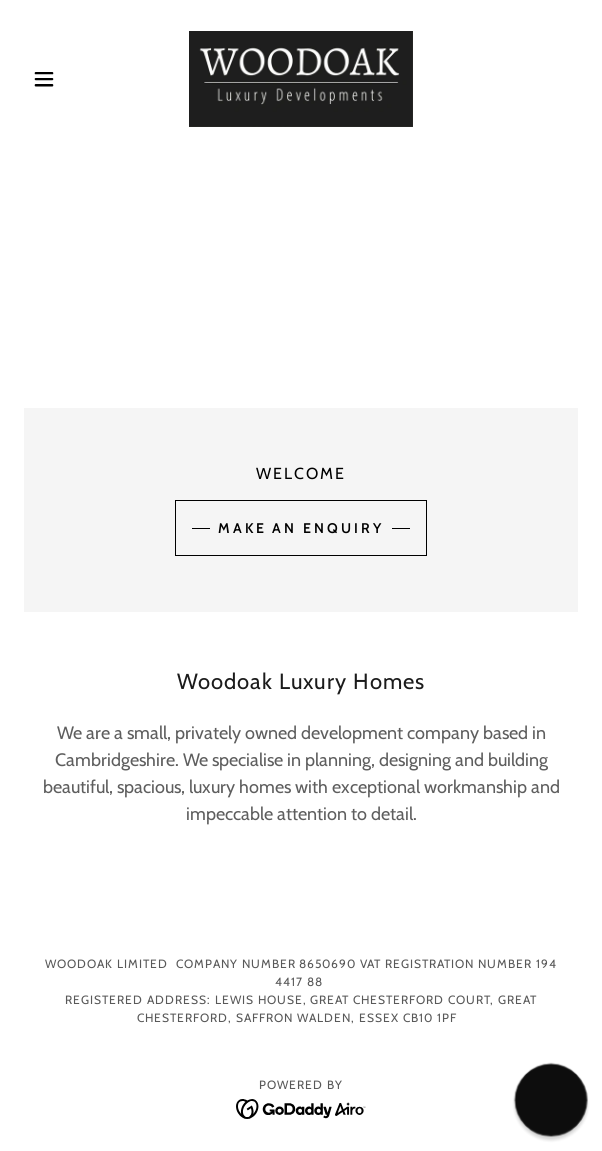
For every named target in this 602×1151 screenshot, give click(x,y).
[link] (301, 79)
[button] (65, 79)
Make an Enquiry (301, 528)
